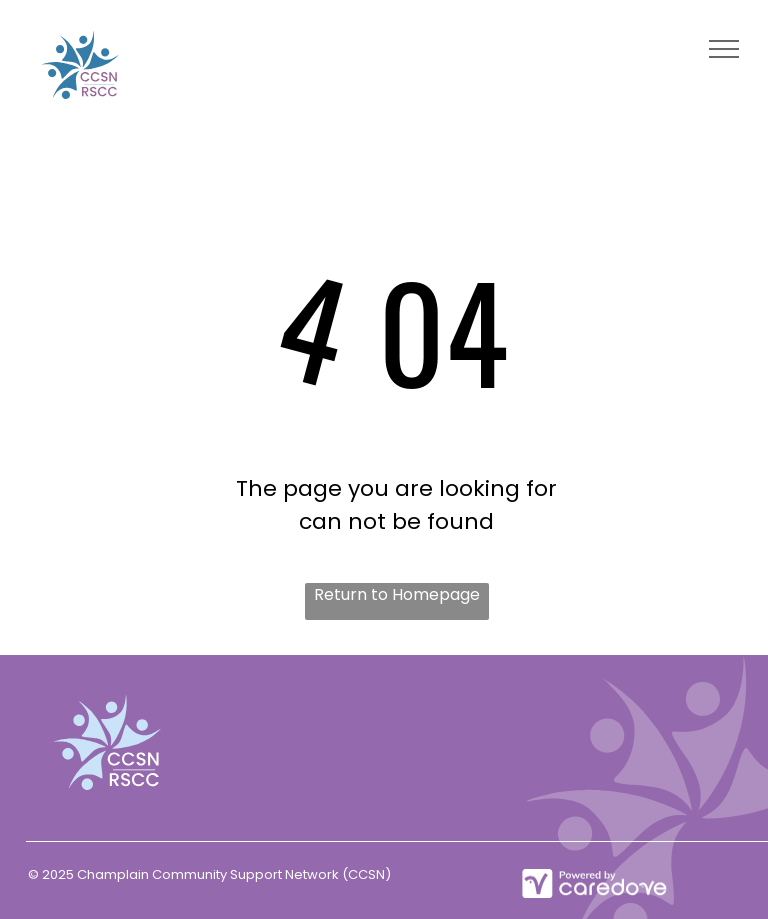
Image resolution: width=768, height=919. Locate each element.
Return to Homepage (397, 594)
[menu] (724, 49)
